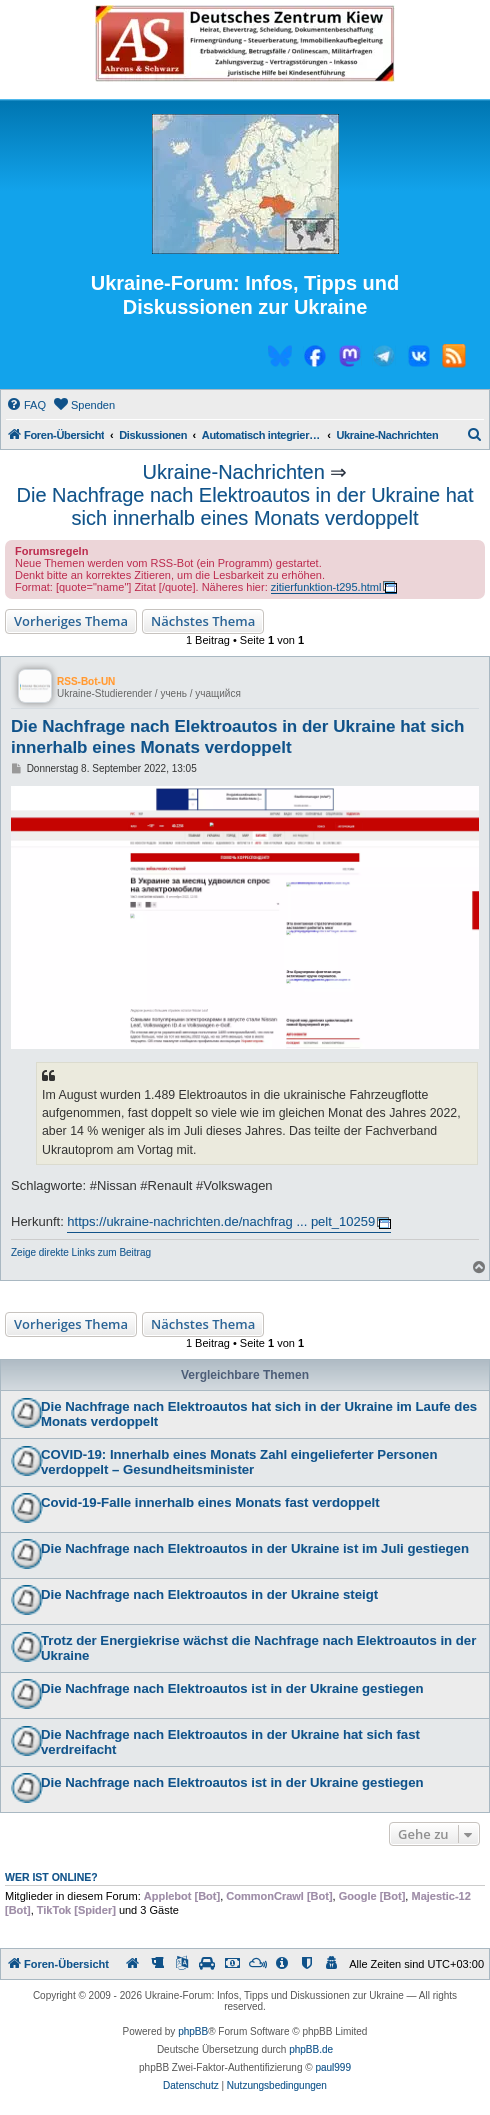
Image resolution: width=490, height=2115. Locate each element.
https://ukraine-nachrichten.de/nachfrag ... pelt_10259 (221, 1221)
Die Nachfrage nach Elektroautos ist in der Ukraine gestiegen (232, 1688)
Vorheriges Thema (71, 621)
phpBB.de (311, 2049)
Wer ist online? (51, 1877)
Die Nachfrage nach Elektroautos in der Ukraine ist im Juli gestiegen (255, 1548)
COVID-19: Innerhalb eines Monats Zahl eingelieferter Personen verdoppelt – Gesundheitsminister (239, 1462)
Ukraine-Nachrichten (234, 472)
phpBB (193, 2031)
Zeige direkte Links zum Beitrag (81, 1252)
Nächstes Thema (203, 621)
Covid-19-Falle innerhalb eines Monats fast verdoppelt (210, 1502)
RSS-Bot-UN (86, 681)
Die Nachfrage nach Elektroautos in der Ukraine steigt (209, 1594)
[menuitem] (26, 405)
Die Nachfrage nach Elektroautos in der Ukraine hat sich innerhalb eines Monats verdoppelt (245, 506)
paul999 (333, 2067)
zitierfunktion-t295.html (326, 587)
